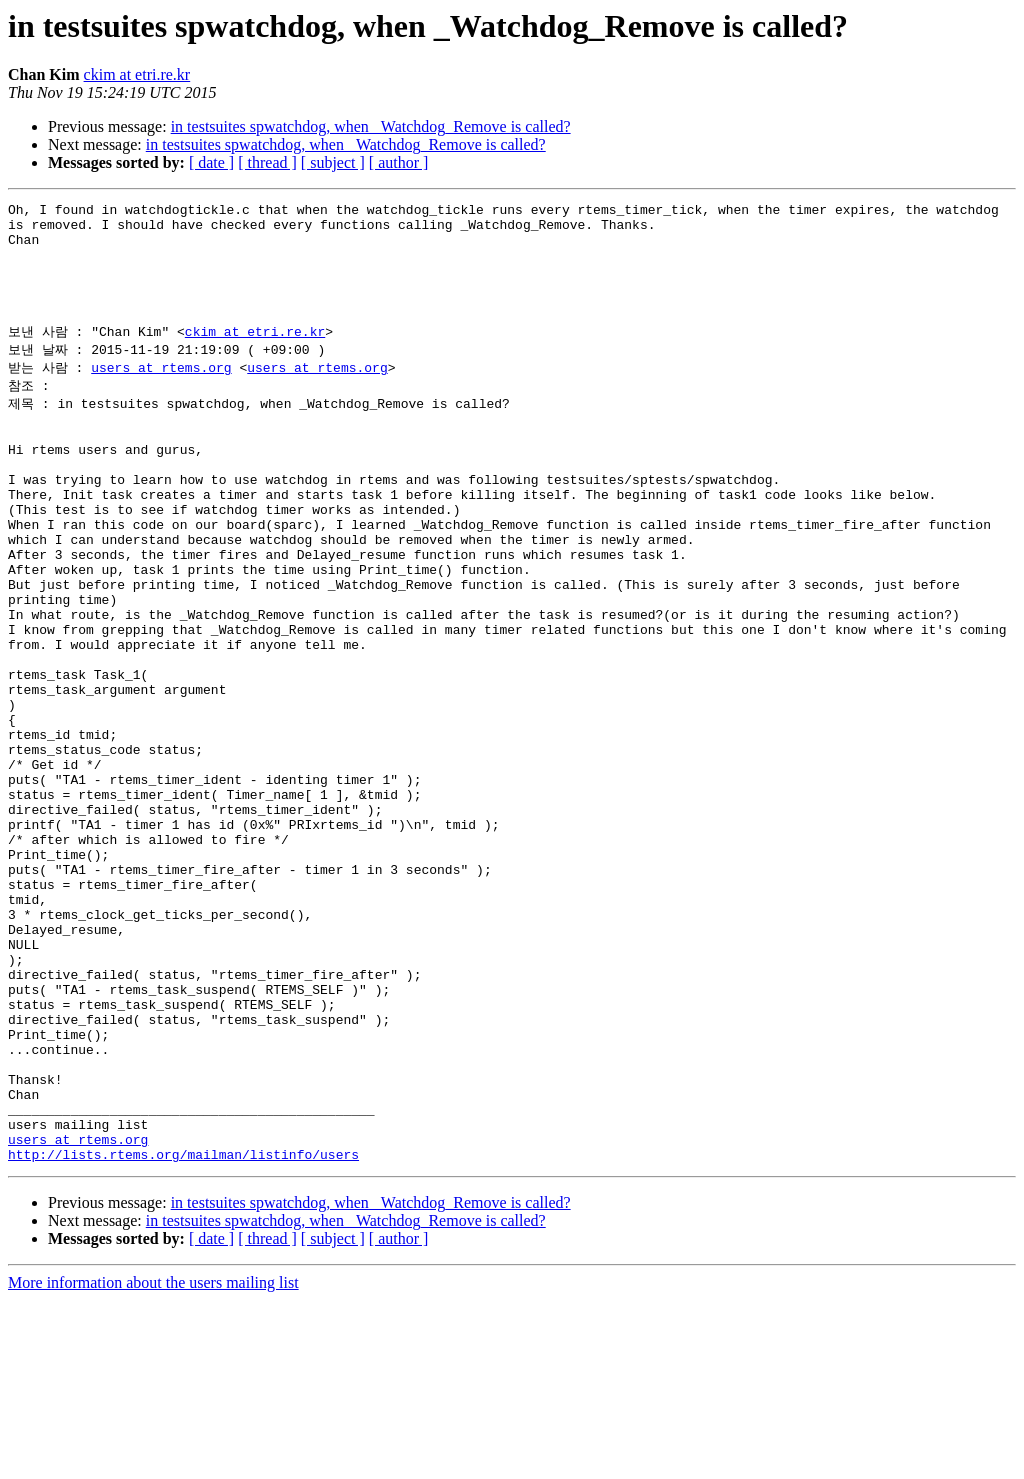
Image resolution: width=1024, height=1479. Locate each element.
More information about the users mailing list (153, 1461)
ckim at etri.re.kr (137, 74)
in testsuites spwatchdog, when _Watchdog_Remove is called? (371, 126)
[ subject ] (333, 162)
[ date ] (211, 162)
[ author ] (399, 162)
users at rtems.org (161, 394)
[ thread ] (267, 162)
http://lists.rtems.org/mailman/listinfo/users (183, 1333)
